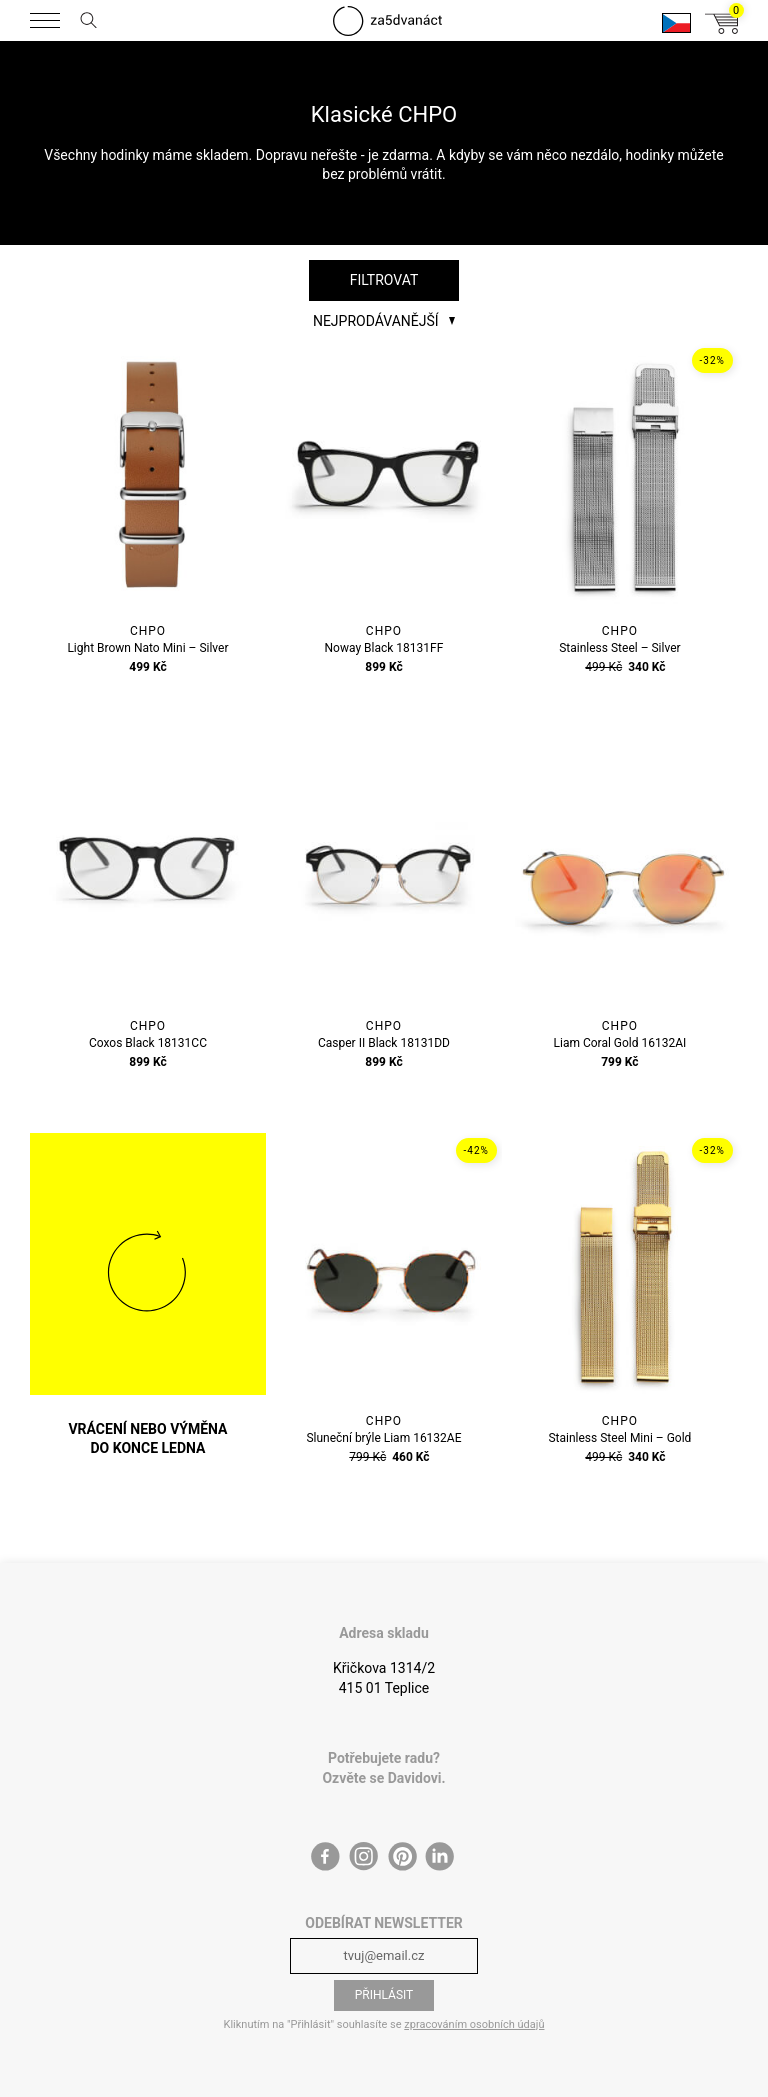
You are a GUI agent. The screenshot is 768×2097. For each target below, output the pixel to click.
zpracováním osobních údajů (474, 2024)
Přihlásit (384, 1995)
